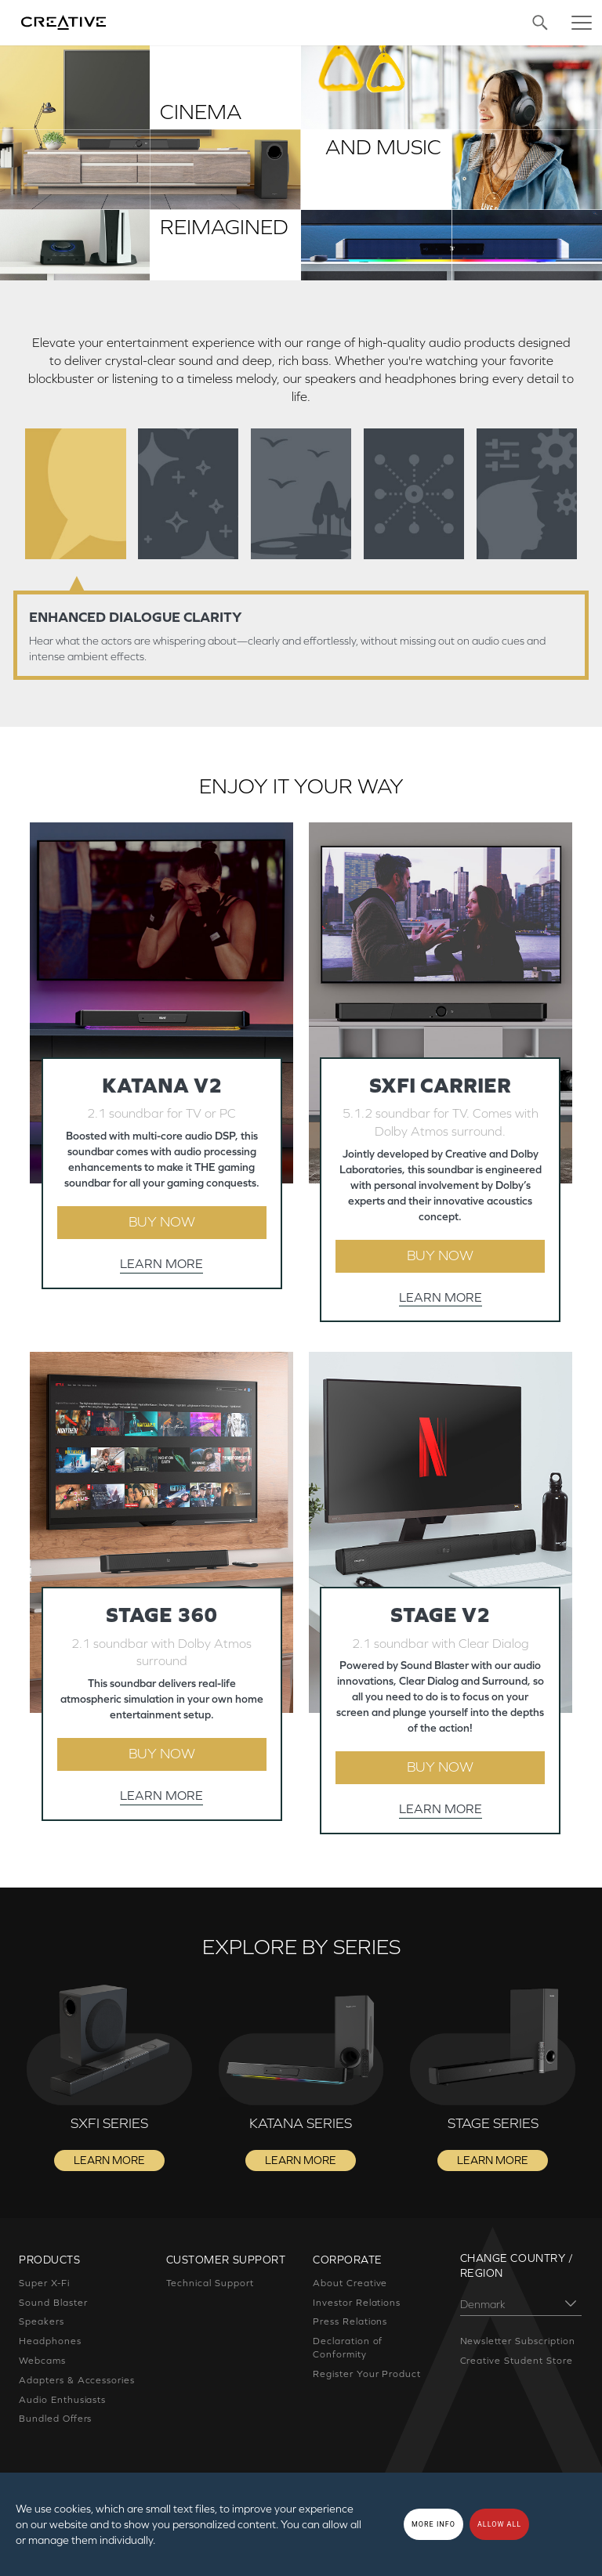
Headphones (50, 2341)
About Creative (350, 2283)
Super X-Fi (44, 2283)
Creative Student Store (516, 2360)
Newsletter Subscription (517, 2341)
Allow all (499, 2524)
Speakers (41, 2321)
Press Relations (350, 2321)
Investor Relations (357, 2302)
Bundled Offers (55, 2418)
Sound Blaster (53, 2302)
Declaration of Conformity (348, 2348)
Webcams (42, 2360)
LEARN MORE (161, 1263)
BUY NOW (162, 1222)
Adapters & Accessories (77, 2380)
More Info (433, 2524)
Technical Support (210, 2283)
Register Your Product (367, 2373)
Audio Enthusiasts (62, 2399)
